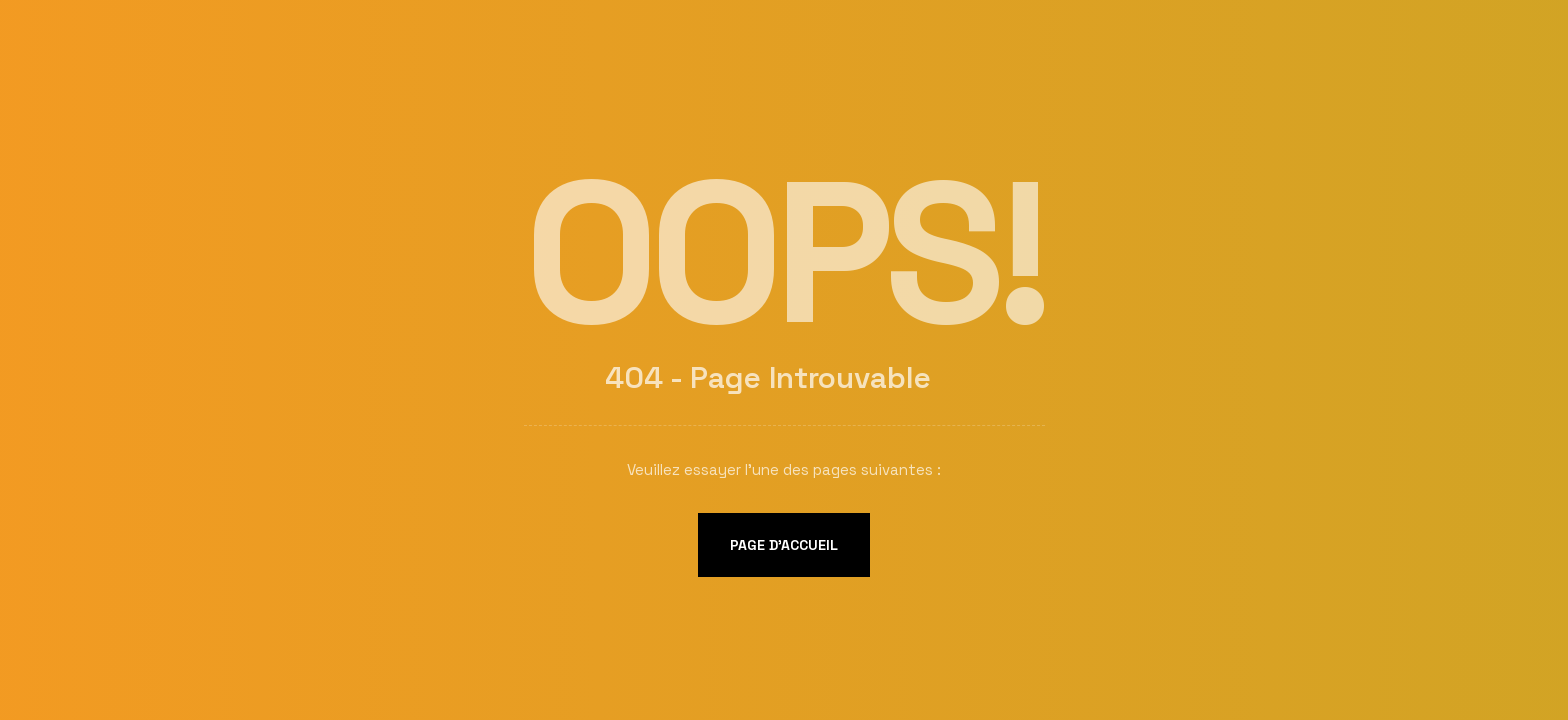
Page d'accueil (784, 545)
